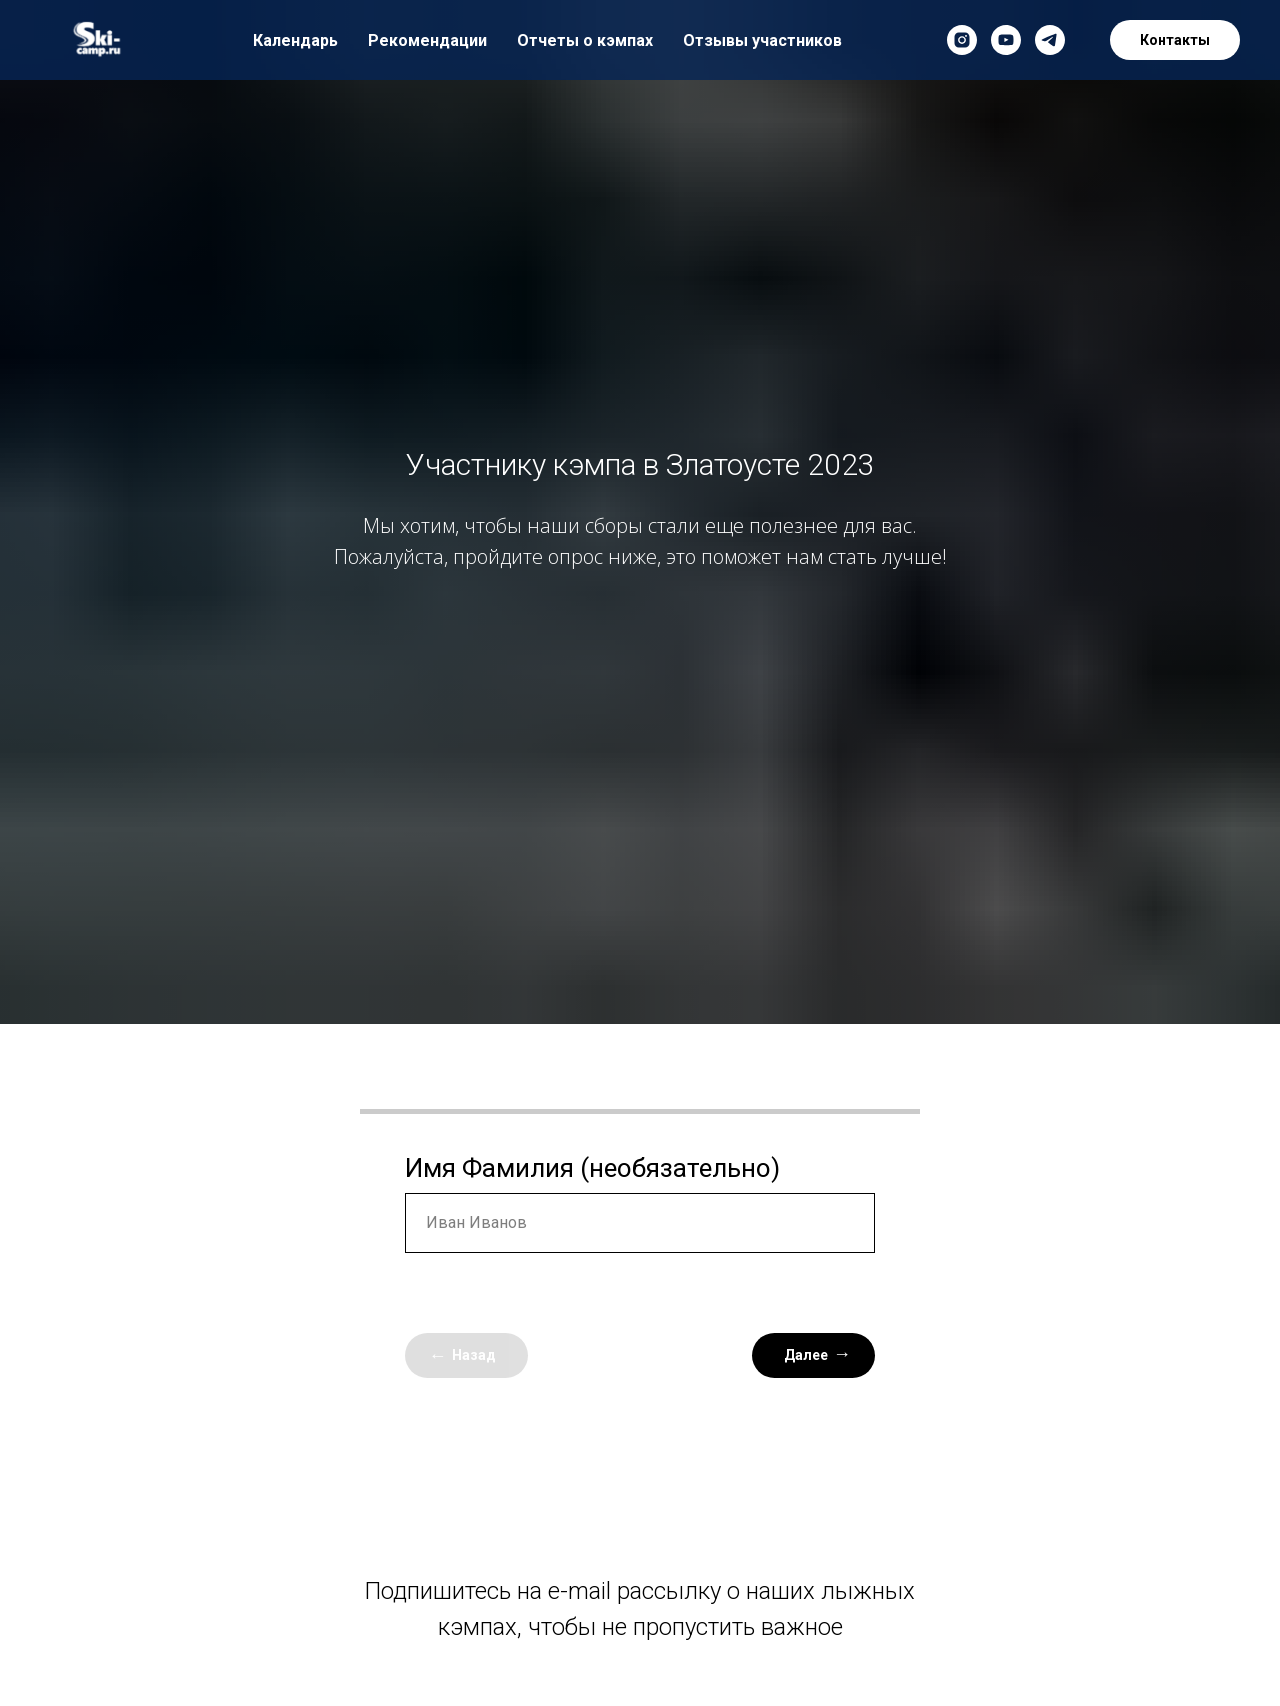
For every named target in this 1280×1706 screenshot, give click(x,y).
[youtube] (1006, 40)
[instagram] (962, 40)
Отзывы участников (762, 40)
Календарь (295, 40)
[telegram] (1050, 40)
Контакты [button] (1175, 40)
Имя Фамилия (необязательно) (592, 1168)
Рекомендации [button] (427, 40)
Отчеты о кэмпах (585, 40)
